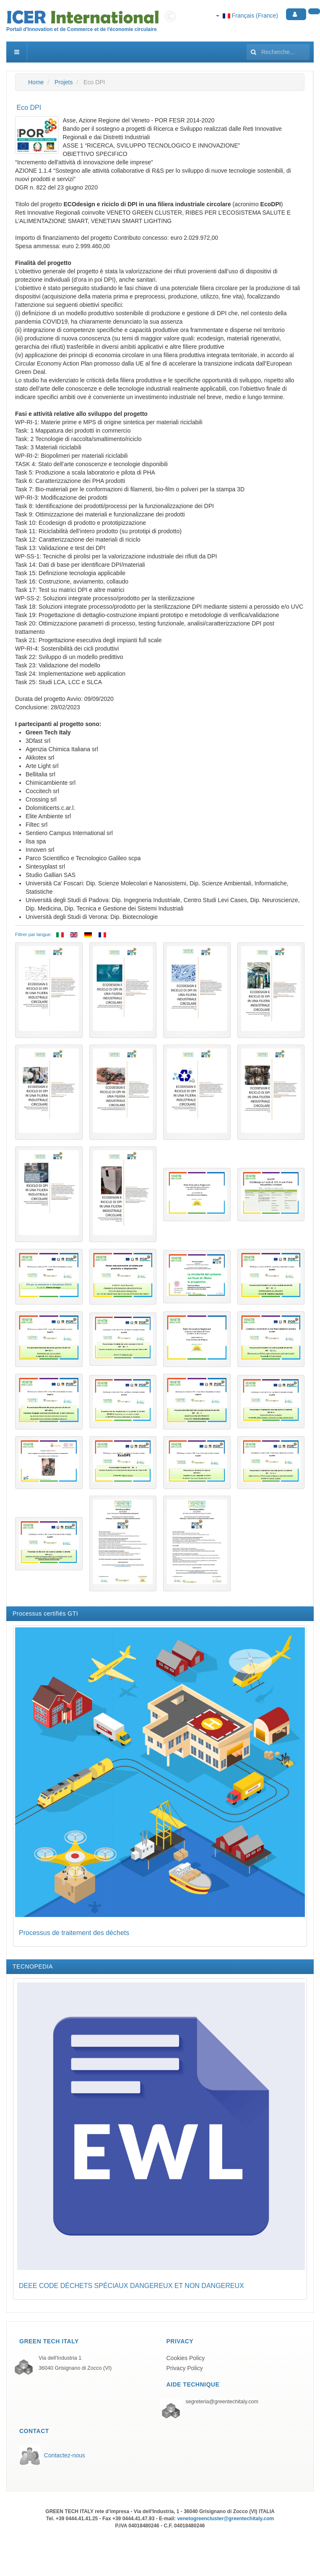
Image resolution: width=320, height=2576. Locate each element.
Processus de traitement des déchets (74, 1932)
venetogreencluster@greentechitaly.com (225, 2519)
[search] (278, 52)
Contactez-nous (64, 2455)
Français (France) (247, 15)
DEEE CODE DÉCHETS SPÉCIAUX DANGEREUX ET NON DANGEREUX (131, 2285)
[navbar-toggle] (16, 52)
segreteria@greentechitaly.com (222, 2402)
